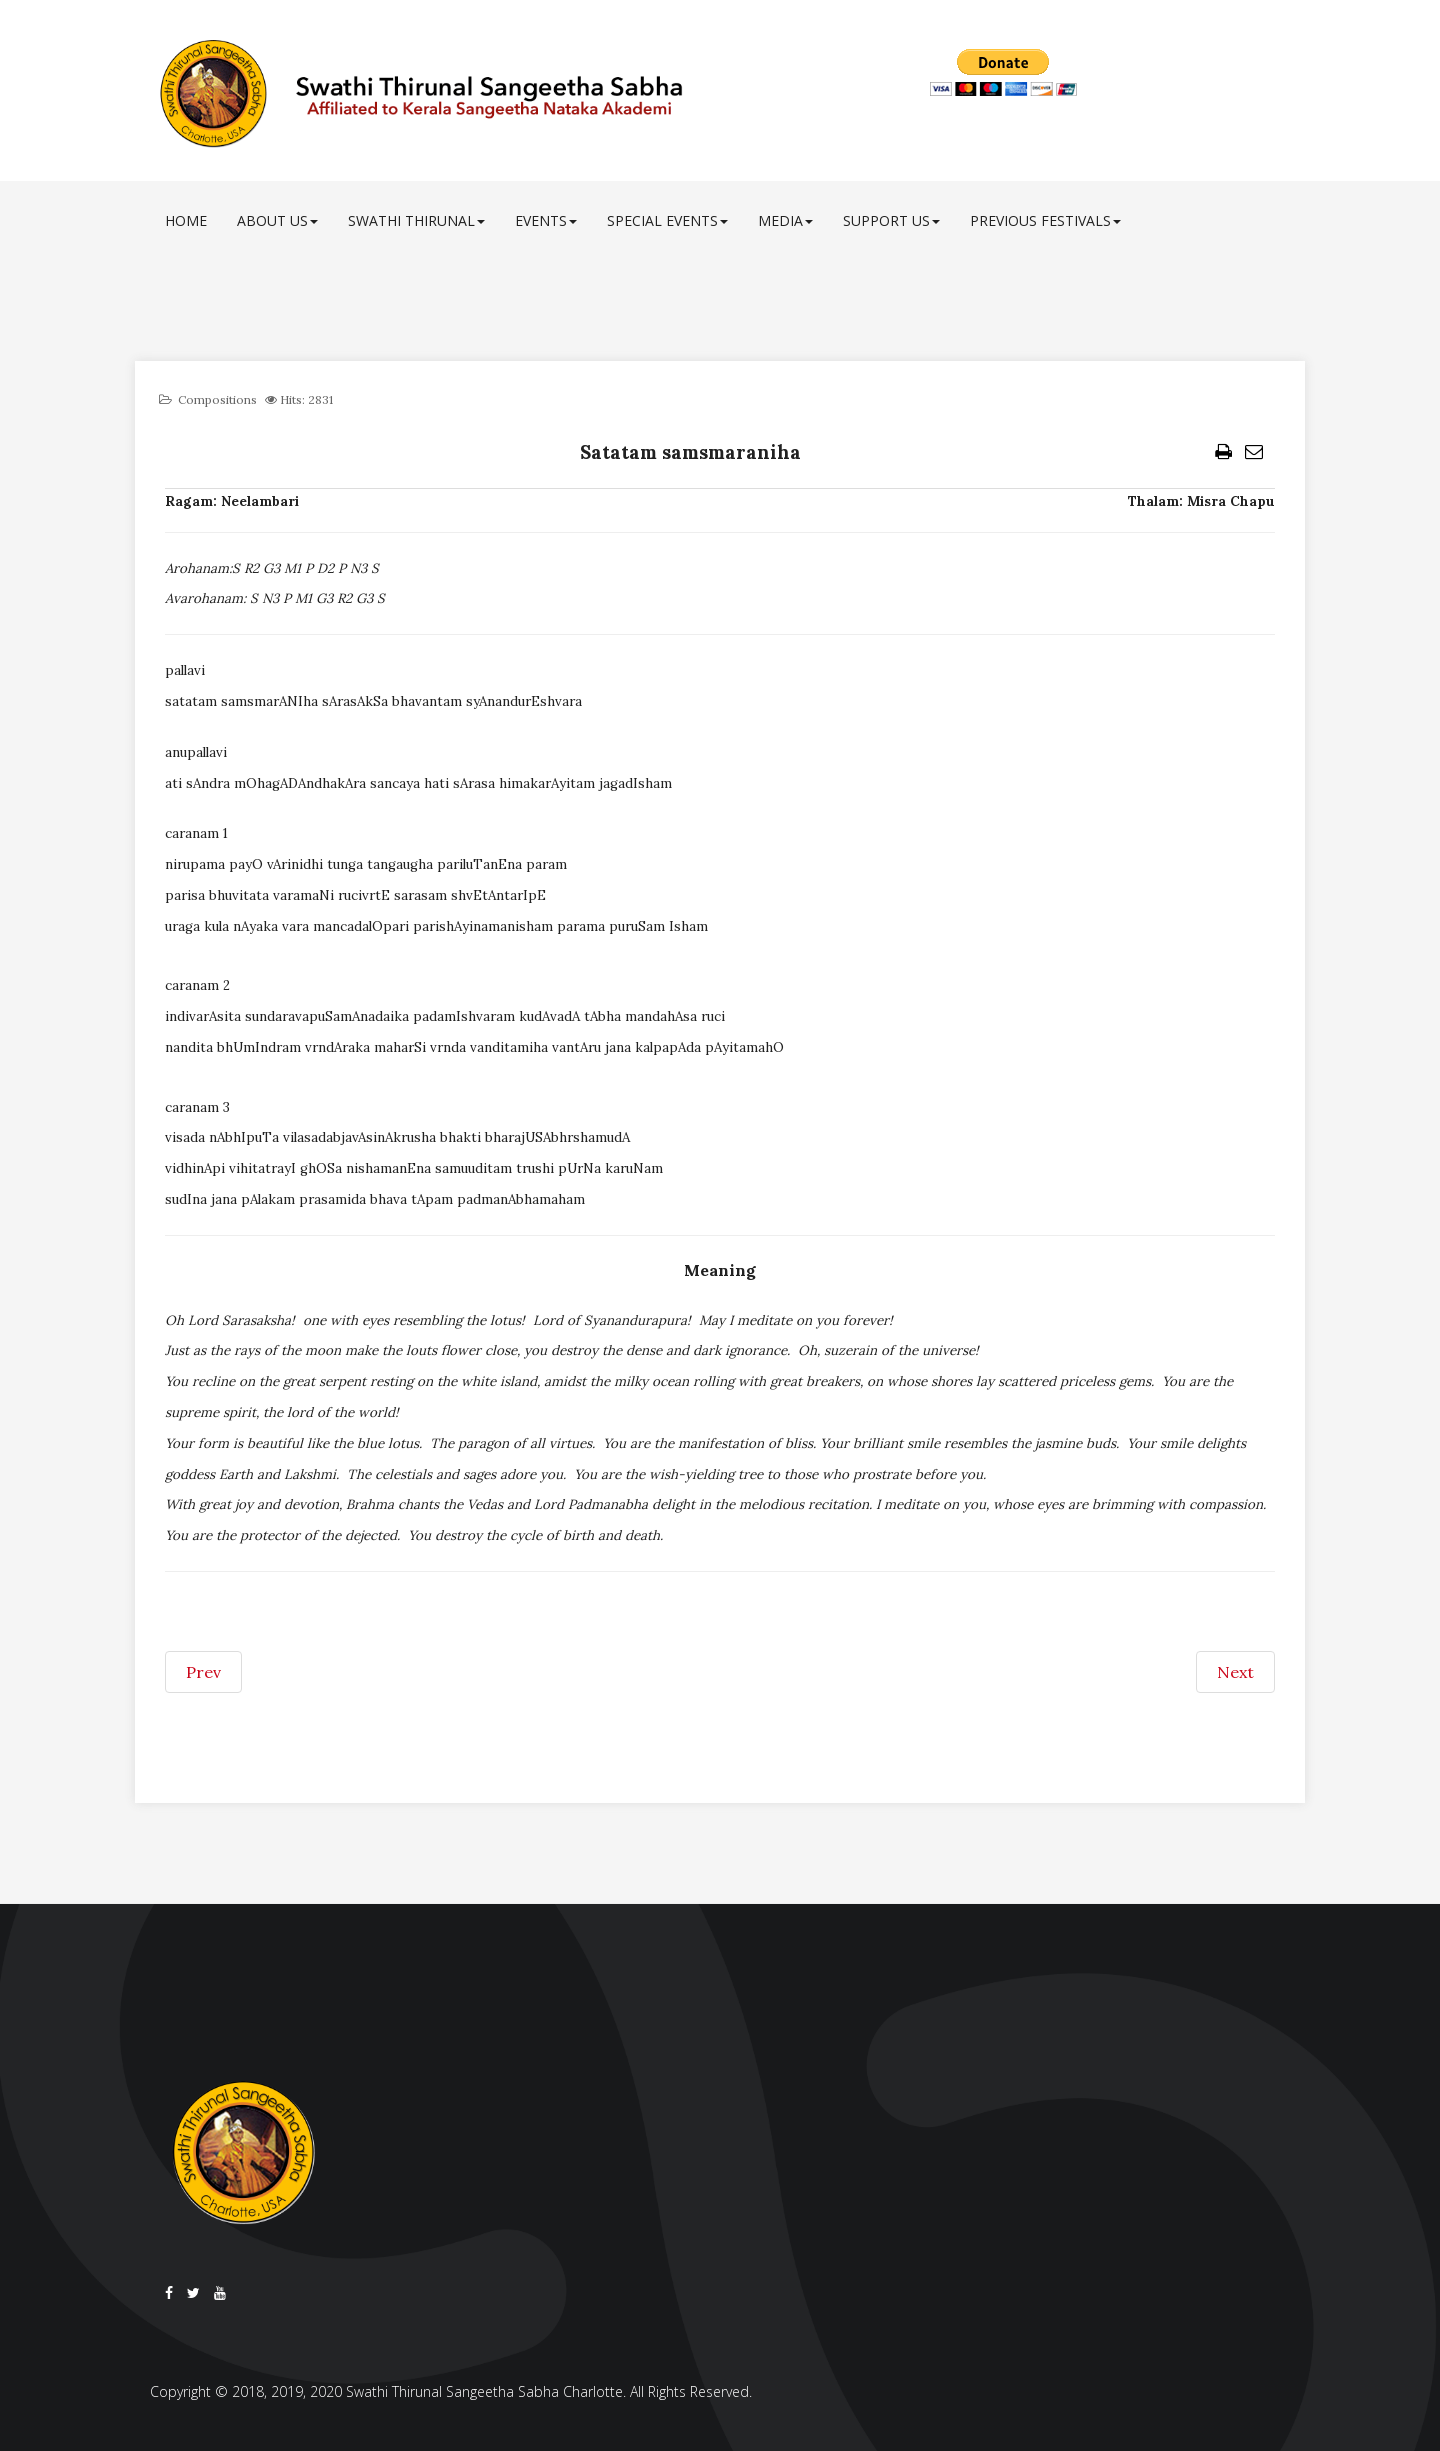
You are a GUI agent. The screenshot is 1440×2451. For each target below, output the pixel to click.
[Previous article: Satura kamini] (203, 1672)
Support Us (891, 220)
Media (785, 220)
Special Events (667, 220)
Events (546, 220)
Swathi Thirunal (416, 220)
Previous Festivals (1045, 220)
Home (186, 220)
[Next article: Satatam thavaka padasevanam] (1235, 1672)
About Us (277, 220)
